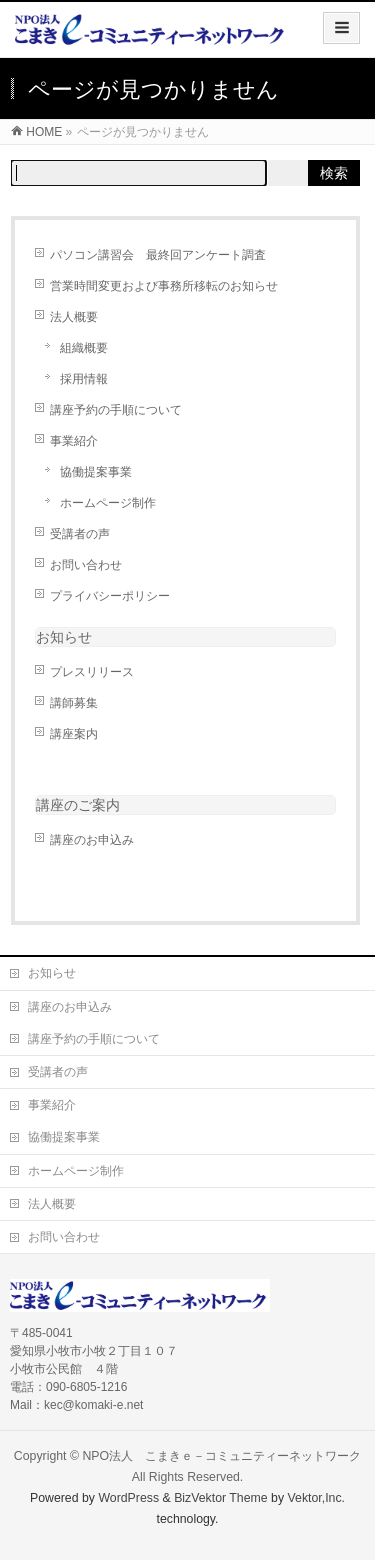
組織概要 (84, 348)
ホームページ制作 (108, 503)
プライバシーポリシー (110, 596)
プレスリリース (92, 672)
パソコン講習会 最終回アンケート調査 (158, 255)
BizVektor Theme (221, 1498)
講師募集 (74, 703)
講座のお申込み (92, 840)
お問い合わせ (86, 565)
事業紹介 (74, 441)
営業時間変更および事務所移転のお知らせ (164, 286)
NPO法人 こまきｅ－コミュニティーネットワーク (221, 1456)
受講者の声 (80, 534)
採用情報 (84, 379)
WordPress (128, 1498)
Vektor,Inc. (317, 1498)
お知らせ (64, 637)
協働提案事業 (96, 472)
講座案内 (74, 734)
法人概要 (74, 317)
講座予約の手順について (116, 410)
